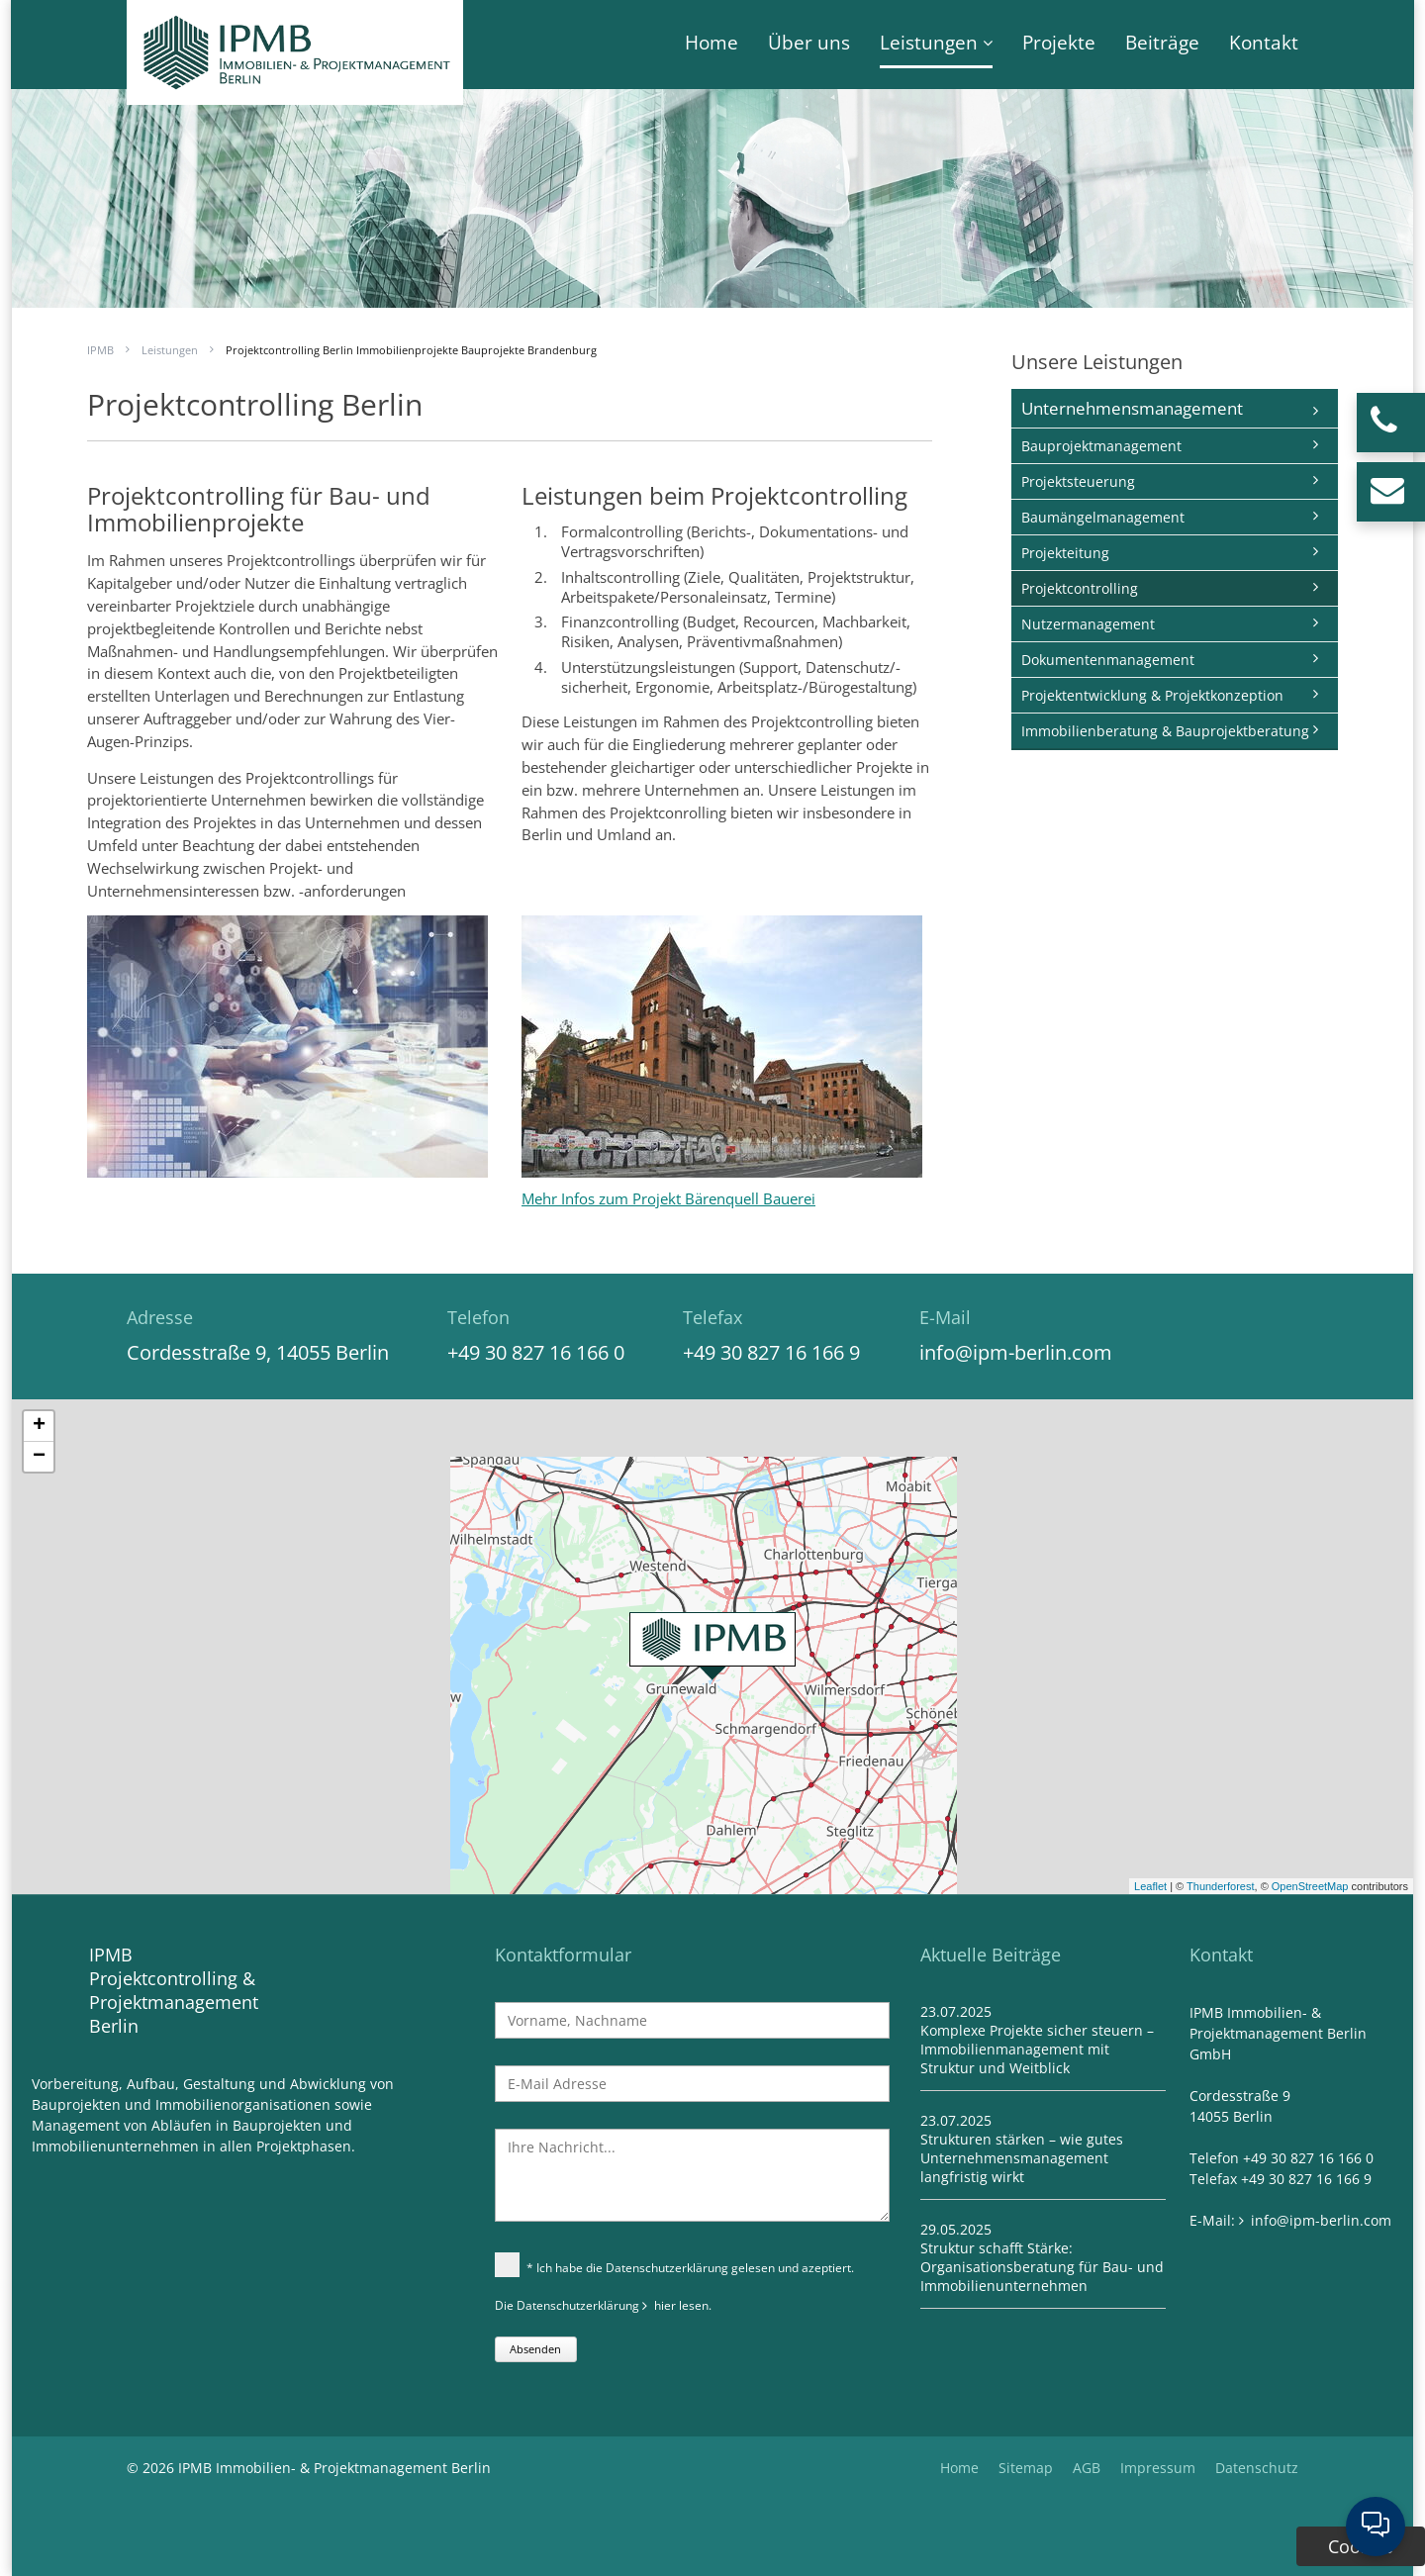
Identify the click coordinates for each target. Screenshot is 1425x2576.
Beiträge (1162, 42)
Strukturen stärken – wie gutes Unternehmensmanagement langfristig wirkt (1021, 2158)
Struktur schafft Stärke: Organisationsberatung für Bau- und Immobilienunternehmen (1042, 2267)
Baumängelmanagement (1103, 517)
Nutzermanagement (1088, 624)
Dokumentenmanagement (1107, 659)
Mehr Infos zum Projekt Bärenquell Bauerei (668, 1198)
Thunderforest (1220, 1886)
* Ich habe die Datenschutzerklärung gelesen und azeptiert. (674, 2267)
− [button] (39, 1457)
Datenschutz (1256, 2467)
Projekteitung (1065, 552)
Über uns (809, 42)
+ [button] (39, 1426)
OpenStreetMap (1310, 1886)
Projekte (1058, 42)
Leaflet (1150, 1886)
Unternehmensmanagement (1132, 408)
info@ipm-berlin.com (1015, 1352)
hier (665, 2305)
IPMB (100, 349)
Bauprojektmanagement (1101, 445)
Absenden (535, 2348)
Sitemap (1025, 2467)
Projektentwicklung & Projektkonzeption (1152, 695)
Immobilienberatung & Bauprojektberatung (1165, 730)
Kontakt (1263, 42)
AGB (1086, 2467)
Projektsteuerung (1078, 481)
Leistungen (929, 42)
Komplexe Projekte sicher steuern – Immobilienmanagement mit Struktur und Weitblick (1037, 2049)
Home (711, 42)
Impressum (1157, 2467)
